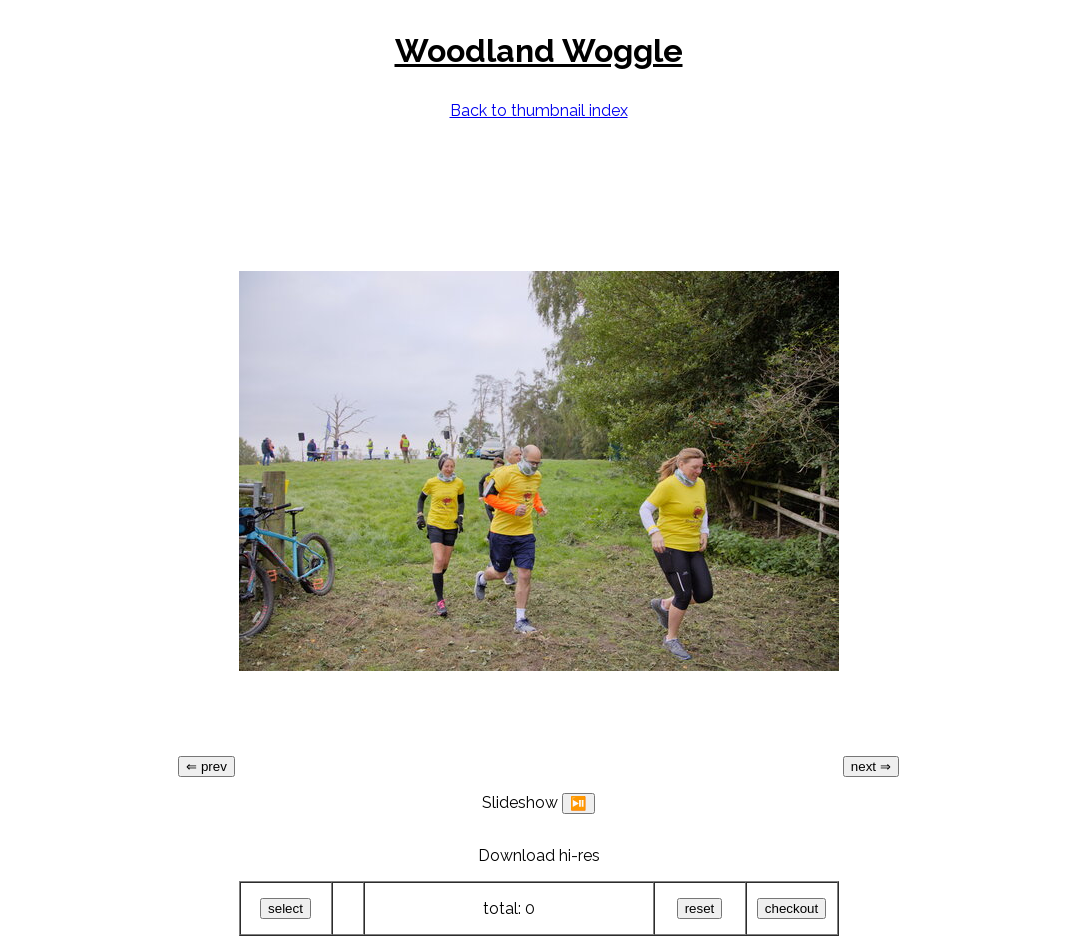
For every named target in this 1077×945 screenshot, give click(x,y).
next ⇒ (871, 766)
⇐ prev (206, 766)
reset (700, 908)
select (285, 908)
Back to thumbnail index (539, 110)
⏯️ (578, 803)
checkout (791, 908)
